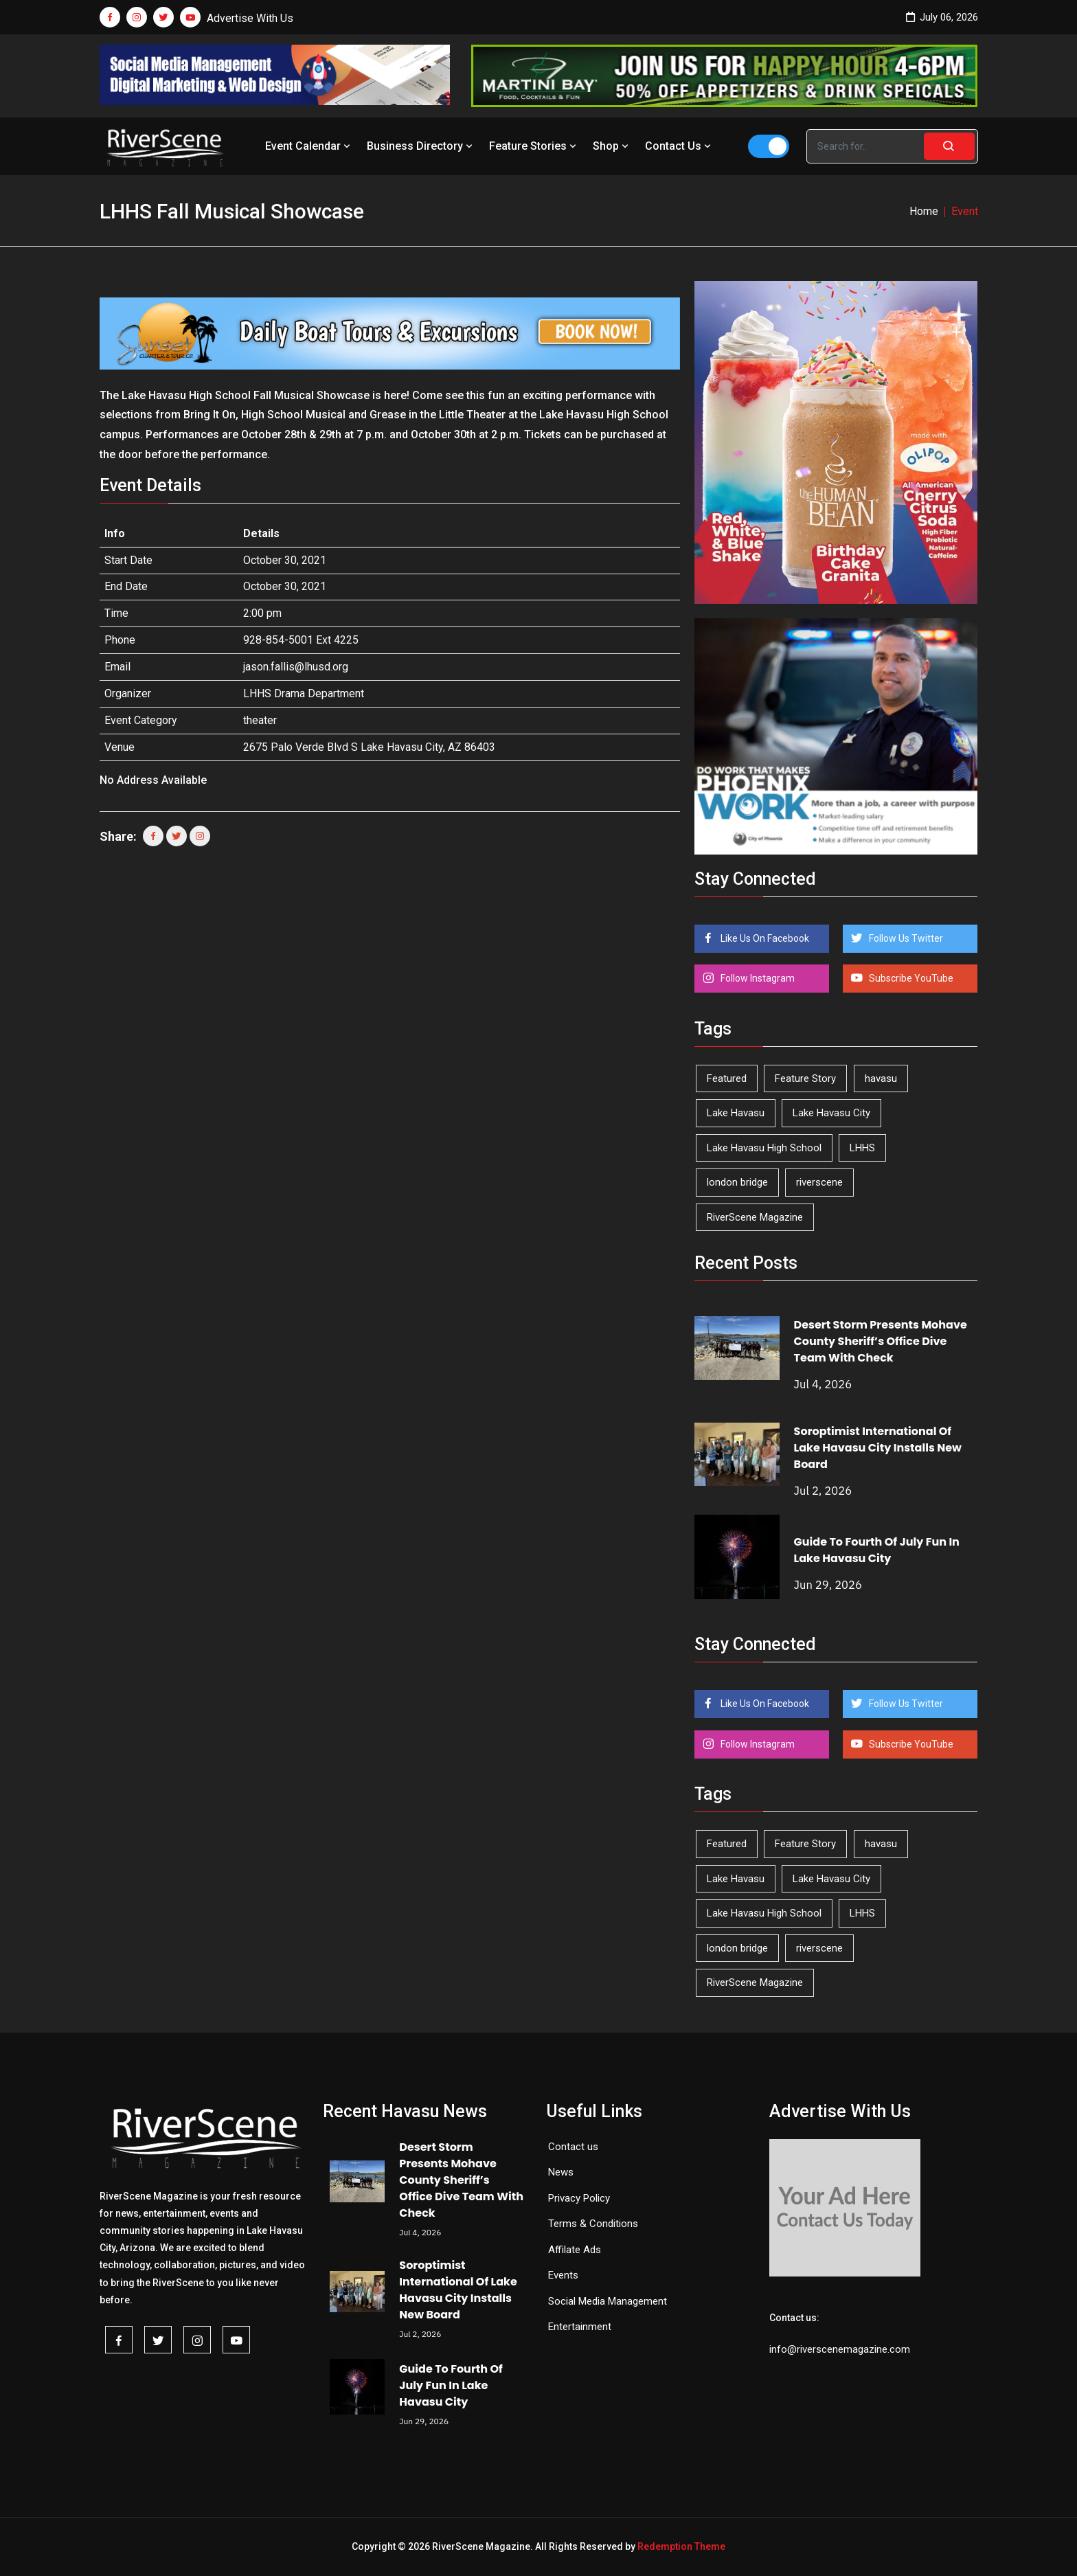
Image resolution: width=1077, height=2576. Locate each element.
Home (923, 211)
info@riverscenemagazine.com (839, 2349)
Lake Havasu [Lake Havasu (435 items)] (735, 1113)
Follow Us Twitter (905, 938)
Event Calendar (309, 145)
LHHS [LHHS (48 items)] (862, 1148)
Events (563, 2275)
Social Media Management (607, 2301)
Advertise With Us (250, 18)
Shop (612, 145)
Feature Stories (534, 145)
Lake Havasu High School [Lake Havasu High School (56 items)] (764, 1148)
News (561, 2172)
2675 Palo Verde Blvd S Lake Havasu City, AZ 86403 (369, 747)
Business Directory (421, 145)
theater (260, 720)
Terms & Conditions (593, 2223)
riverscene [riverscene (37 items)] (819, 1182)
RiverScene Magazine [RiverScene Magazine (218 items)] (755, 1217)
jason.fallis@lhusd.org (295, 666)
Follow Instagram (756, 978)
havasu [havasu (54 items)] (881, 1078)
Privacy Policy (579, 2198)
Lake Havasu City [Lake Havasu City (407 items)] (831, 1113)
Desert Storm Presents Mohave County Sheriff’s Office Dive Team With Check (880, 1341)
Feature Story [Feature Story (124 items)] (805, 1078)
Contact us (573, 2146)
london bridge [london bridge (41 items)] (737, 1182)
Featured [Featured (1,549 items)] (727, 1078)
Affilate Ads (574, 2250)
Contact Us (679, 145)
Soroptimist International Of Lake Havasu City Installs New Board (878, 1447)
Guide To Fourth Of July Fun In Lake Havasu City (877, 1550)
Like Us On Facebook (763, 938)
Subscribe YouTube (910, 978)
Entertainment (579, 2326)
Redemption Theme (681, 2546)
